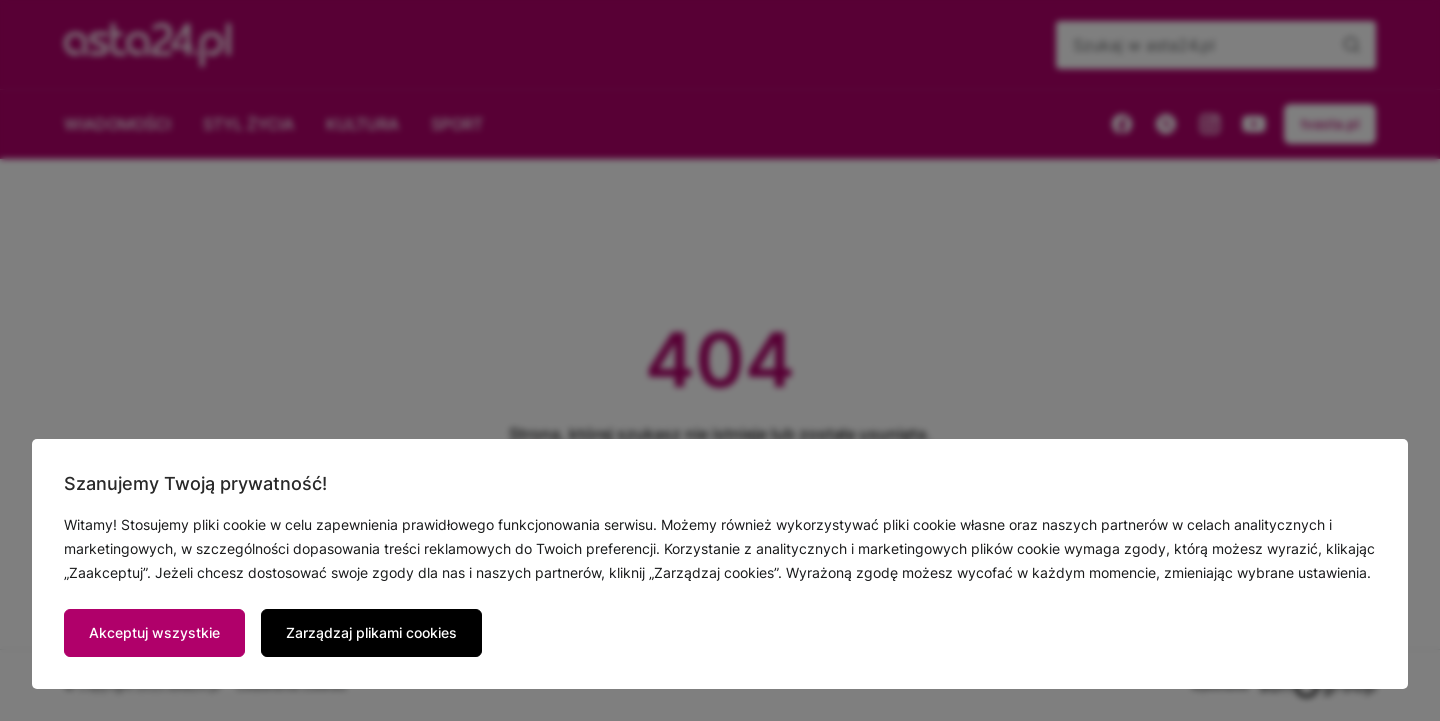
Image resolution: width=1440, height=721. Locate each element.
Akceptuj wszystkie (154, 632)
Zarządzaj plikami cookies (371, 632)
